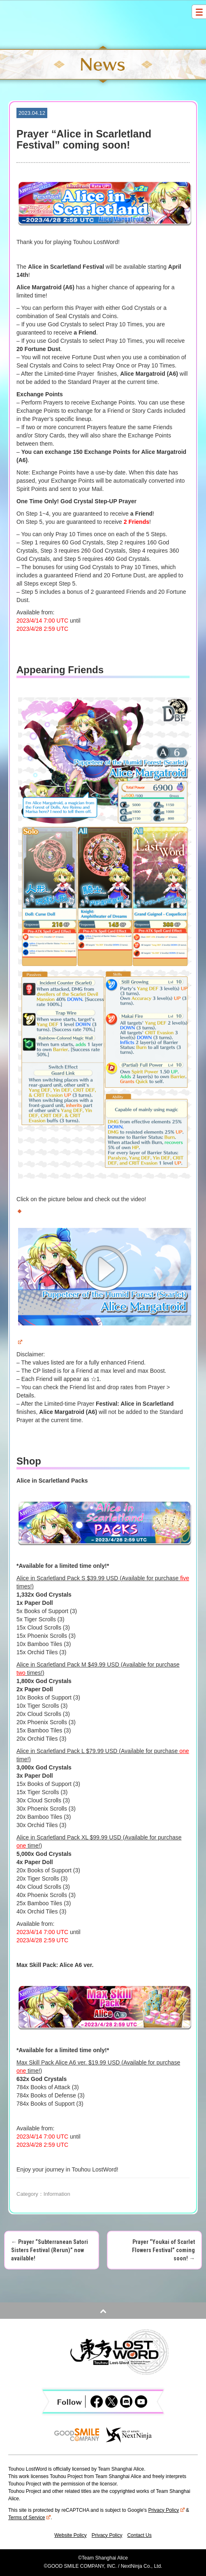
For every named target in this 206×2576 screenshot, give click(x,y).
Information (57, 2194)
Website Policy (70, 2535)
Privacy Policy (166, 2510)
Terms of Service (29, 2517)
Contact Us (139, 2535)
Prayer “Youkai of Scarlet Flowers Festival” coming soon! (163, 2250)
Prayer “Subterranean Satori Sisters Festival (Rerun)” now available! (49, 2250)
